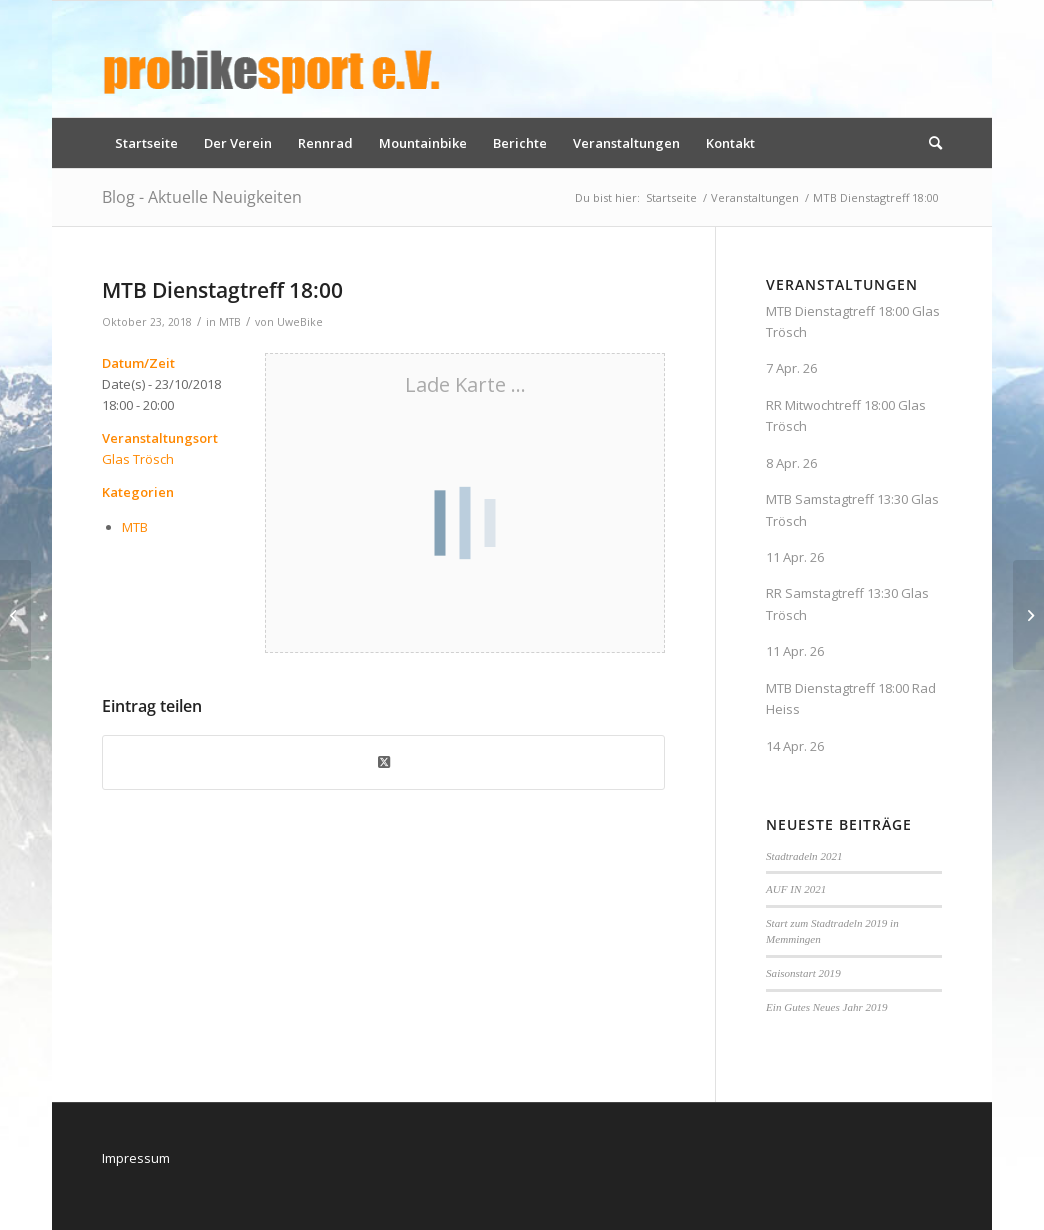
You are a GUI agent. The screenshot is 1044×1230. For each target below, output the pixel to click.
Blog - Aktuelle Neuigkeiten (202, 197)
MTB (230, 322)
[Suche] (929, 143)
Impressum (136, 1158)
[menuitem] (146, 143)
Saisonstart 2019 (803, 973)
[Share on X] (383, 762)
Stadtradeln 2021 (804, 856)
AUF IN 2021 (796, 889)
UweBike (300, 322)
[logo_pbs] (272, 59)
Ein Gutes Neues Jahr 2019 (827, 1007)
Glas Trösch (138, 459)
